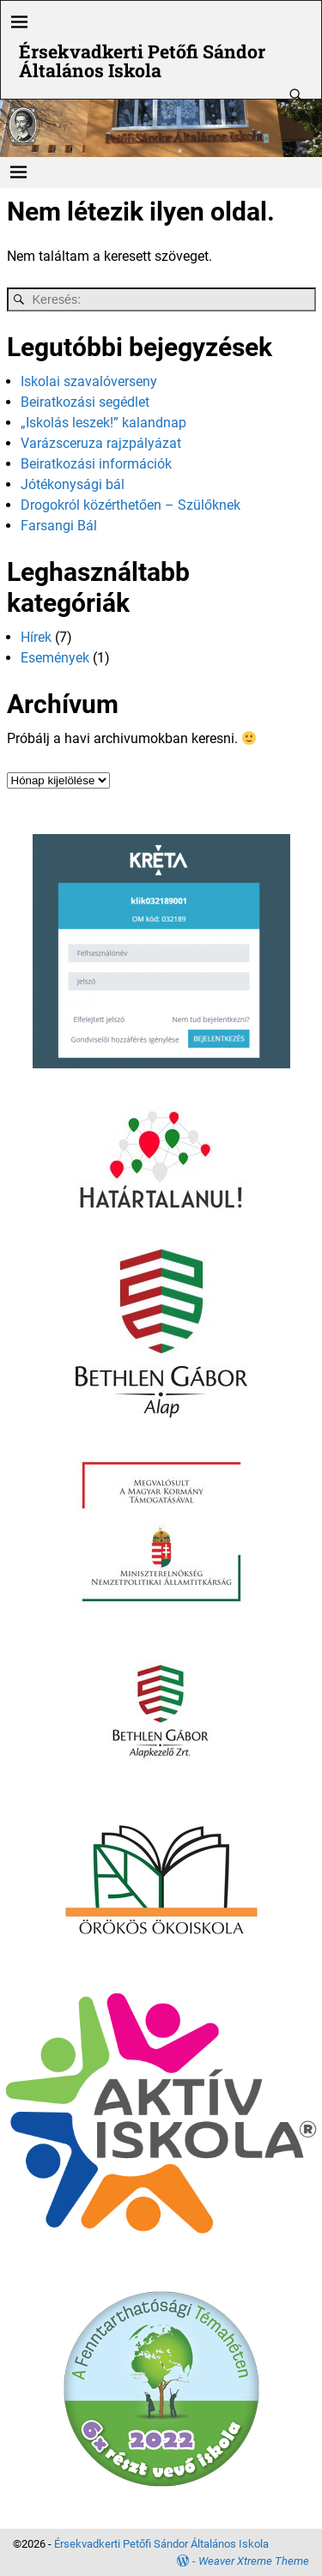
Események (55, 658)
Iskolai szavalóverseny (89, 381)
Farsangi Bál (59, 525)
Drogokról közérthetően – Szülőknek (130, 505)
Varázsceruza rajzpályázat (101, 443)
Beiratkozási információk (96, 464)
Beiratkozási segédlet (85, 402)
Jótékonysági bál (73, 484)
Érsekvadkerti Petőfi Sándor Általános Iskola (142, 60)
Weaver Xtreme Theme (253, 2561)
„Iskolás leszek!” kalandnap (103, 422)
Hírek (36, 637)
